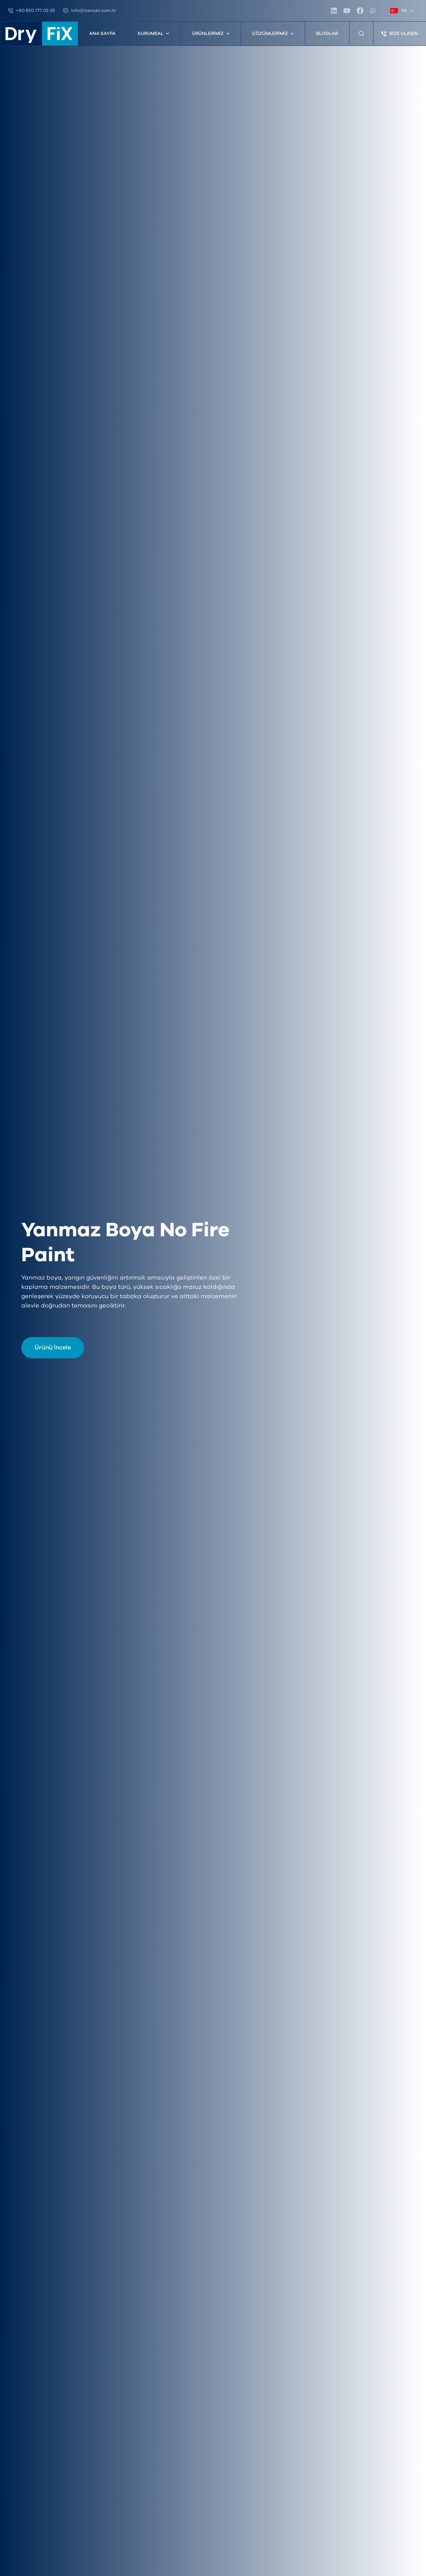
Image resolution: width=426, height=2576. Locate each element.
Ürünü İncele (53, 1348)
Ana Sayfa (102, 33)
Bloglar (327, 33)
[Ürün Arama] (361, 34)
